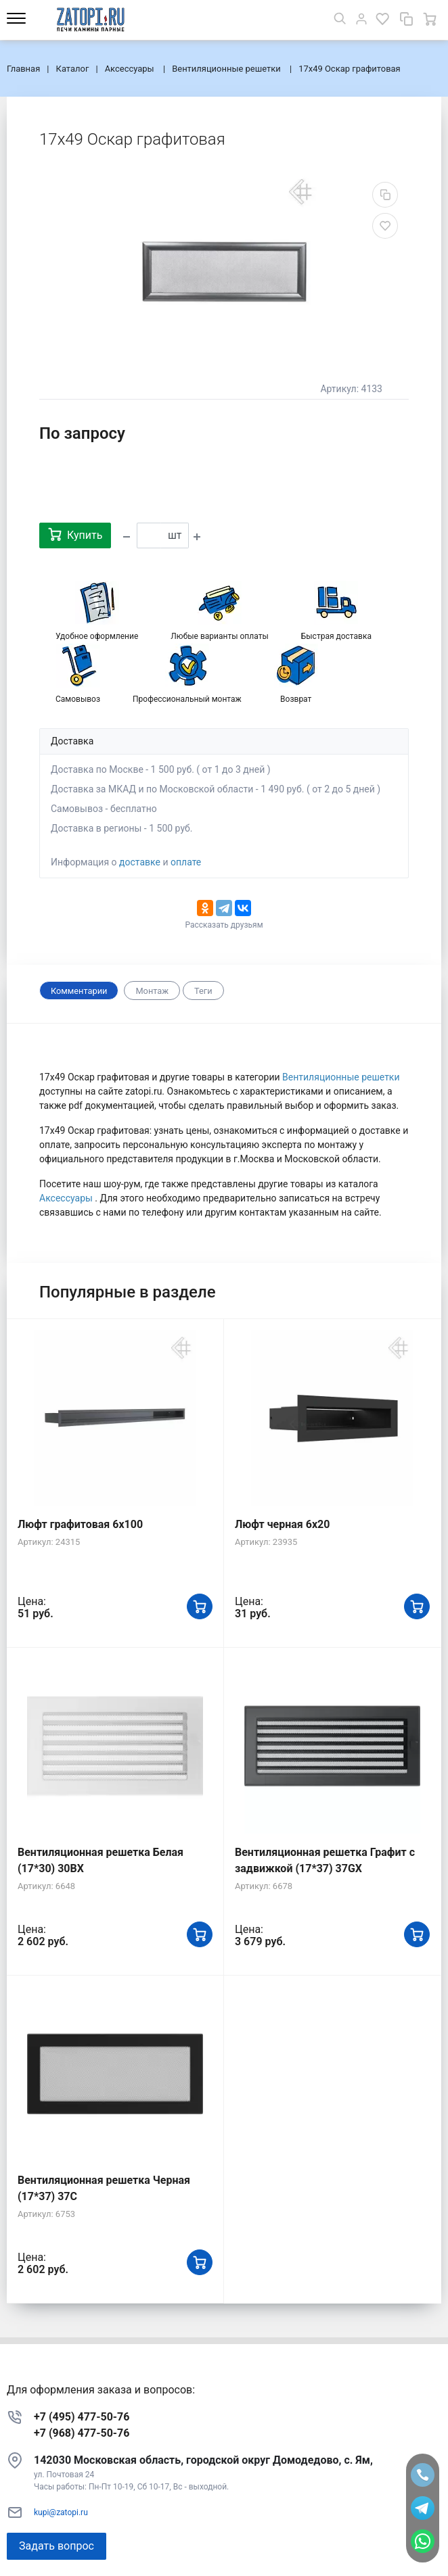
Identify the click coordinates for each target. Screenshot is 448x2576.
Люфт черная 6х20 (282, 1524)
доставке (139, 862)
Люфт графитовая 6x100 (80, 1524)
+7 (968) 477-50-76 (81, 2433)
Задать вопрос (56, 2545)
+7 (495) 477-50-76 (81, 2416)
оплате (186, 862)
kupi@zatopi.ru (61, 2512)
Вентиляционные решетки (340, 1077)
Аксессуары (67, 1198)
